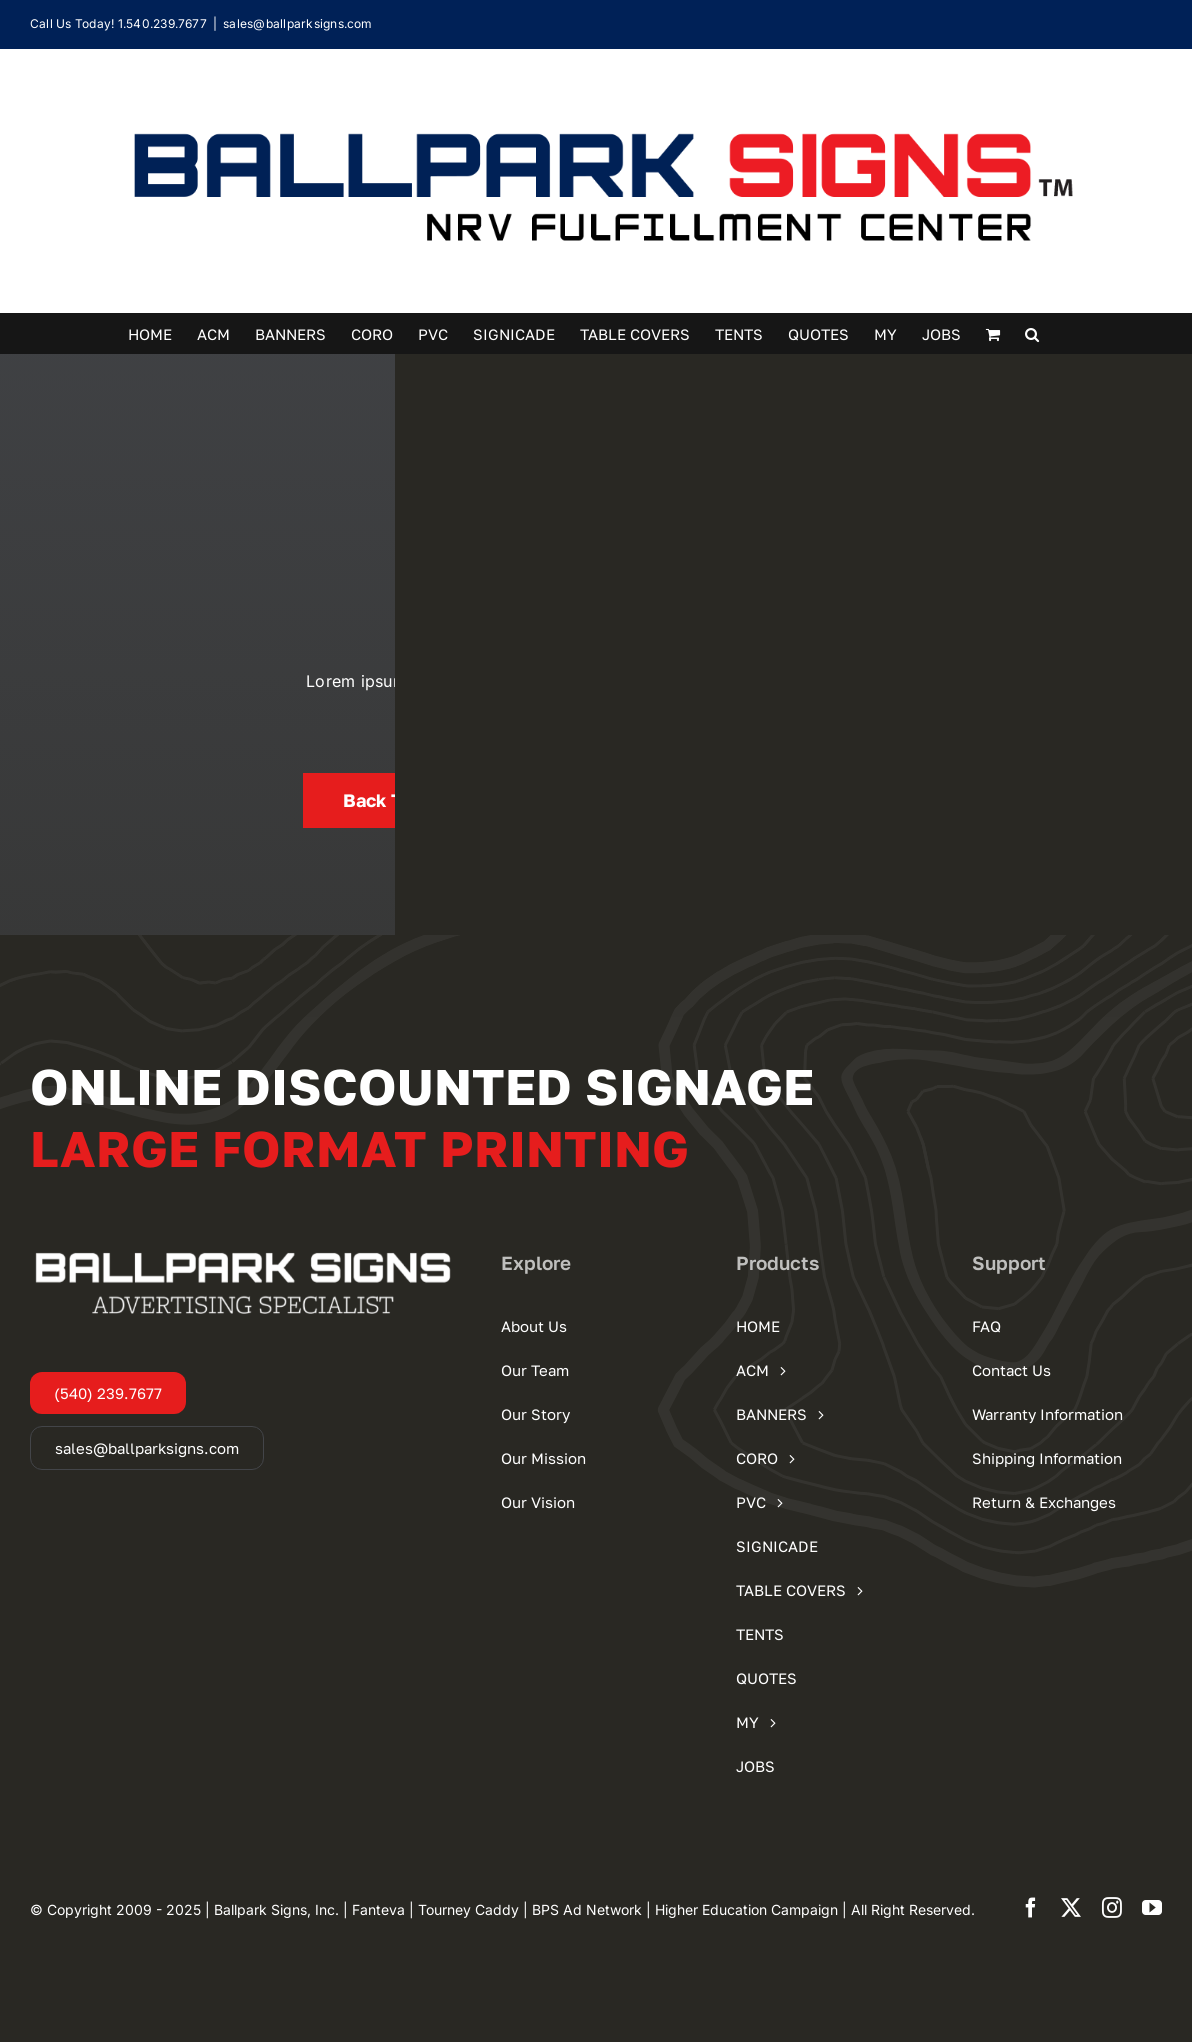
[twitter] (1071, 1908)
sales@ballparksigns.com (298, 23)
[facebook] (1031, 1908)
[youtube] (1152, 1908)
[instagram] (1112, 1908)
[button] (1032, 333)
